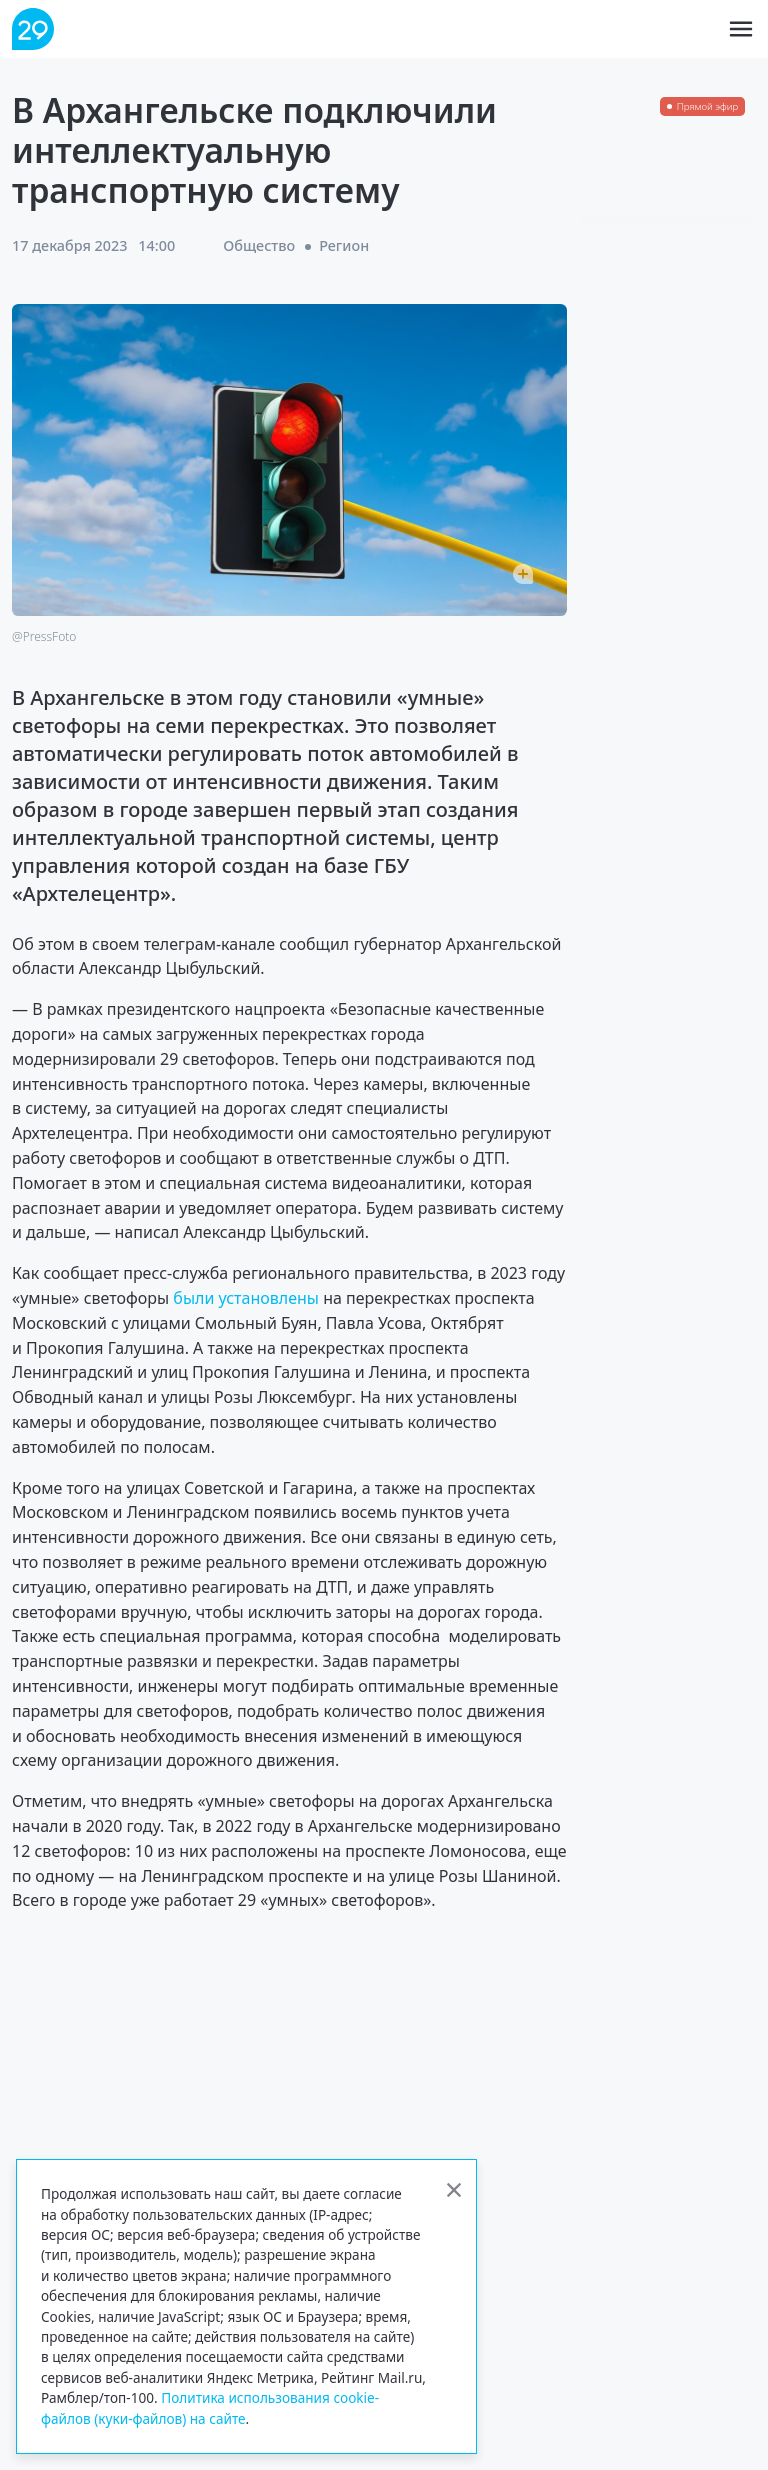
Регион (344, 245)
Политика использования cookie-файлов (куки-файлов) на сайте (210, 2407)
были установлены (246, 1298)
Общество (259, 245)
